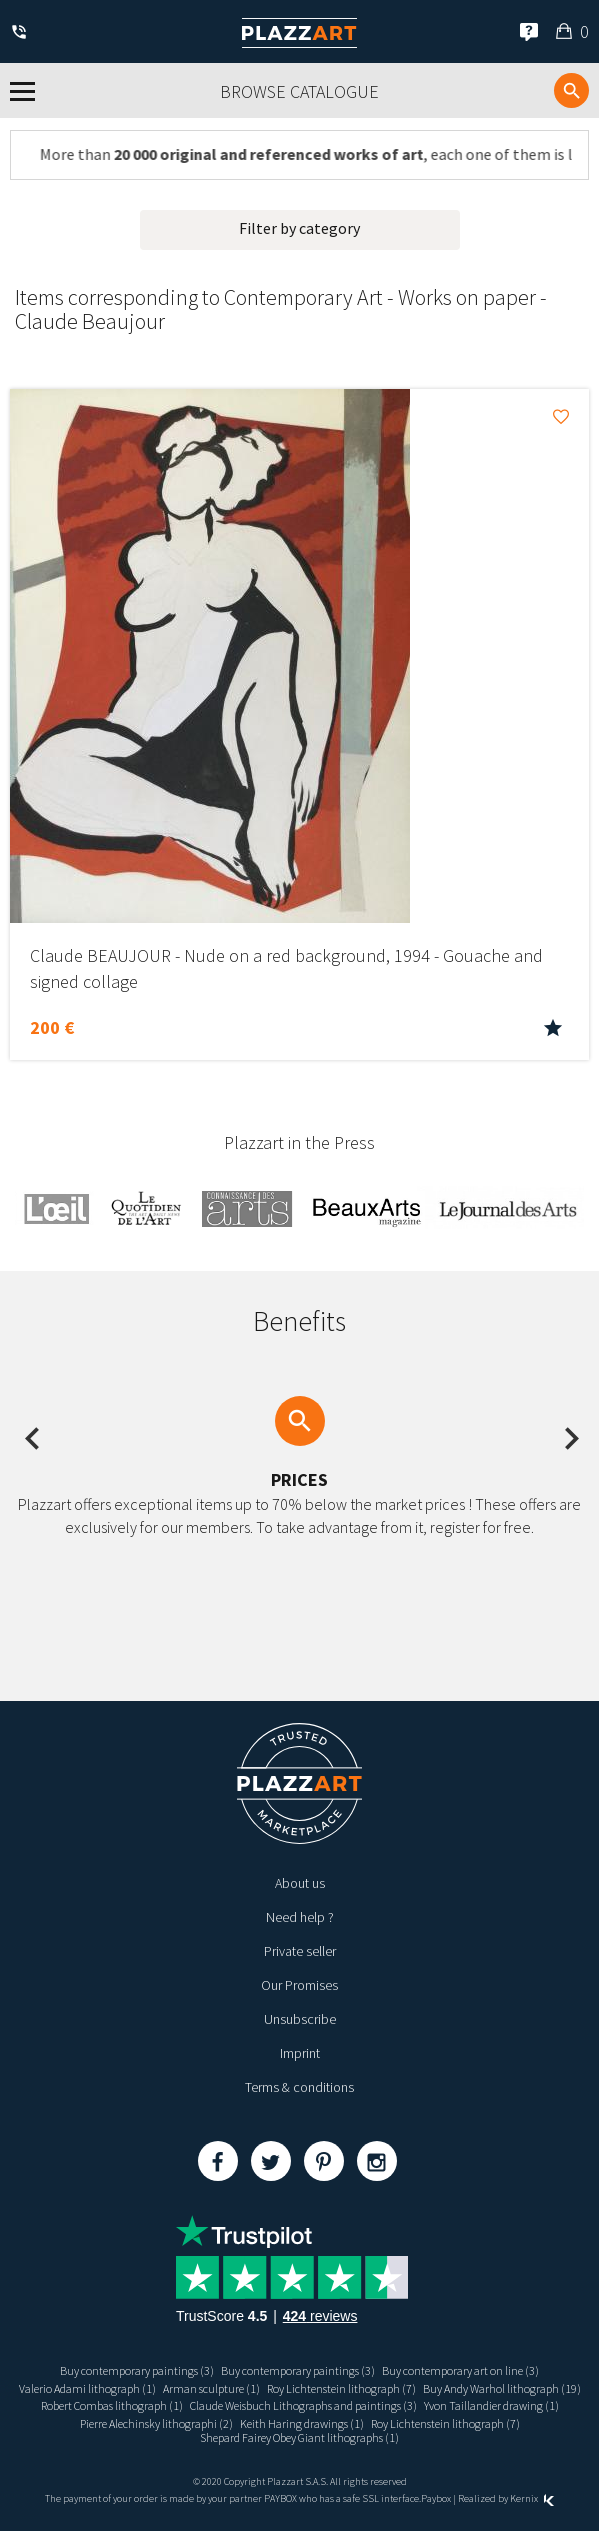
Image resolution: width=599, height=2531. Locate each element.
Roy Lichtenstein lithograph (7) (341, 2388)
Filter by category (299, 228)
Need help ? (300, 1917)
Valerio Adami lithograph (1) (87, 2388)
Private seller (300, 1951)
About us (300, 1883)
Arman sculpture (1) (211, 2388)
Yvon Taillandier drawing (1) (491, 2405)
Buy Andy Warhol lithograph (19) (502, 2388)
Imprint (300, 2053)
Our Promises (299, 1985)
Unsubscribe (300, 2019)
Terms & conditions (299, 2087)
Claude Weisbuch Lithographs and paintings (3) (303, 2405)
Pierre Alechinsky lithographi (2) (156, 2423)
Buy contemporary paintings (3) (137, 2370)
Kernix (532, 2498)
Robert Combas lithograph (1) (112, 2405)
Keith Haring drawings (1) (302, 2423)
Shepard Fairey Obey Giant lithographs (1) (299, 2437)
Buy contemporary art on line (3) (460, 2370)
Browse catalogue (299, 91)
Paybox (436, 2498)
